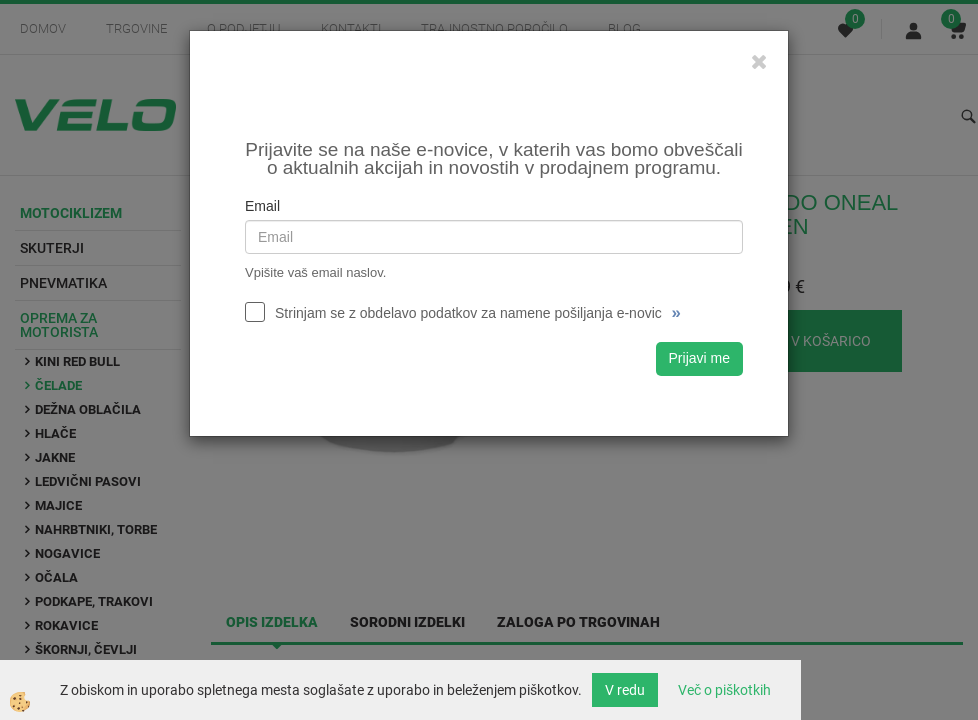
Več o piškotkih (724, 690)
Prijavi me (699, 358)
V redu (625, 690)
